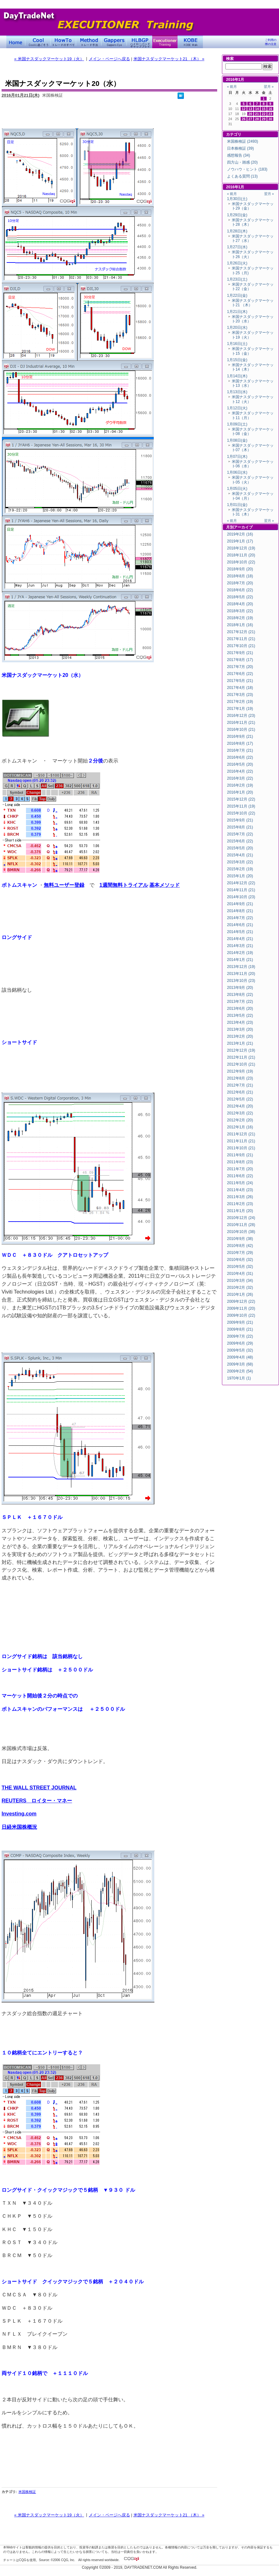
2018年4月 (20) (240, 604)
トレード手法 (88, 42)
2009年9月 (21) (240, 1322)
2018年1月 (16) (240, 625)
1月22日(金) (237, 295)
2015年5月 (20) (240, 848)
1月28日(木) (237, 231)
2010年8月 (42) (240, 1245)
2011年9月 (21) (240, 1155)
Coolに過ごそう (38, 42)
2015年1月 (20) (240, 876)
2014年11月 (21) (241, 890)
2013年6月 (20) (240, 1008)
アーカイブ (243, 527)
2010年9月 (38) (240, 1238)
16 (270, 109)
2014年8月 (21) (240, 911)
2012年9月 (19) (240, 1071)
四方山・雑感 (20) (242, 162)
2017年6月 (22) (240, 674)
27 (250, 119)
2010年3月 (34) (240, 1280)
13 (250, 109)
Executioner (165, 42)
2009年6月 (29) (240, 1343)
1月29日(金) (237, 215)
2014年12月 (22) (241, 883)
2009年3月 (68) (240, 1364)
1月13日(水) (237, 392)
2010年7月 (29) (240, 1252)
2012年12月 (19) (241, 1050)
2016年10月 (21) (241, 729)
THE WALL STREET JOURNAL (39, 1787)
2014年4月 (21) (240, 939)
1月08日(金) (237, 440)
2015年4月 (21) (240, 855)
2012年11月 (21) (241, 1057)
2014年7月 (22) (240, 918)
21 (257, 114)
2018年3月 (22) (240, 611)
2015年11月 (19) (241, 806)
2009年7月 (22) (240, 1336)
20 (250, 114)
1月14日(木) (237, 376)
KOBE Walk (190, 42)
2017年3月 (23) (240, 694)
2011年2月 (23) (240, 1204)
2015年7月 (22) (240, 834)
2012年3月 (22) (240, 1113)
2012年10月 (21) (241, 1064)
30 (270, 119)
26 (244, 119)
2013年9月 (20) (240, 987)
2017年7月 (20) (240, 667)
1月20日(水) (237, 327)
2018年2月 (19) (240, 618)
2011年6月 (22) (240, 1176)
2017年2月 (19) (240, 701)
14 (257, 109)
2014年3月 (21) (240, 946)
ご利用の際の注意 (270, 42)
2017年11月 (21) (241, 639)
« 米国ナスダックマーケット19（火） (49, 58)
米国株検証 (27, 2492)
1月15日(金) (237, 360)
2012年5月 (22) (240, 1099)
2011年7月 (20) (240, 1169)
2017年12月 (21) (241, 632)
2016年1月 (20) (240, 792)
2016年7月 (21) (240, 750)
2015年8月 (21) (240, 827)
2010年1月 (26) (240, 1294)
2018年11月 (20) (241, 555)
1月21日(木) (237, 311)
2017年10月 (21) (241, 646)
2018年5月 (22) (240, 597)
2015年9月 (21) (240, 820)
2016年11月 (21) (241, 722)
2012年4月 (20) (240, 1106)
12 (244, 109)
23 (270, 114)
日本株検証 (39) (240, 148)
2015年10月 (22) (241, 813)
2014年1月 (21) (240, 959)
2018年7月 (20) (240, 583)
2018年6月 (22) (240, 590)
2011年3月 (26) (240, 1197)
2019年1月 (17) (240, 541)
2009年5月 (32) (240, 1350)
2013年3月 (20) (240, 1029)
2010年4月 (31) (240, 1273)
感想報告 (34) (238, 155)
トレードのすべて (63, 42)
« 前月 (232, 86)
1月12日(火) (237, 408)
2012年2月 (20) (240, 1120)
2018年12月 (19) (241, 548)
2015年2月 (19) (240, 869)
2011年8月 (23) (240, 1162)
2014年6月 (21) (240, 925)
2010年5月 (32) (240, 1266)
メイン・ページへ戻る (109, 58)
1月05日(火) (237, 488)
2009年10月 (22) (241, 1315)
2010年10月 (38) (241, 1232)
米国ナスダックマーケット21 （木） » (168, 58)
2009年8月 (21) (240, 1329)
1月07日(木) (237, 456)
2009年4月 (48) (240, 1357)
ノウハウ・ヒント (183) (247, 169)
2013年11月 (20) (241, 973)
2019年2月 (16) (240, 534)
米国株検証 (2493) (242, 141)
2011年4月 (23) (240, 1190)
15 (264, 109)
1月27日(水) (237, 247)
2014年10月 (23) (241, 897)
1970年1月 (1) (239, 1378)
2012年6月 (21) (240, 1092)
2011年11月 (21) (241, 1141)
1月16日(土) (237, 343)
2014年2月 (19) (240, 953)
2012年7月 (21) (240, 1085)
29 (264, 119)
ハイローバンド (139, 42)
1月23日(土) (237, 279)
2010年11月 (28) (241, 1225)
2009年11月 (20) (241, 1308)
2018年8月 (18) (240, 576)
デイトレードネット (15, 42)
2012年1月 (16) (240, 1127)
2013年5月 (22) (240, 1015)
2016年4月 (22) (240, 771)
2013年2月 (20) (240, 1036)
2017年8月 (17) (240, 660)
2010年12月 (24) (241, 1218)
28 (257, 119)
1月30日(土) (237, 199)
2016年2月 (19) (240, 785)
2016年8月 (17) (240, 743)
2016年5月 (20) (240, 764)
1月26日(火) (237, 263)
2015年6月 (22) (240, 841)
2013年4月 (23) (240, 1022)
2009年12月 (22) (241, 1301)
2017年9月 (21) (240, 653)
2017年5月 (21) (240, 680)
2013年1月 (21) (240, 1043)
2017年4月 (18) (240, 687)
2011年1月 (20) (240, 1211)
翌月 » (269, 86)
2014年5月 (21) (240, 932)
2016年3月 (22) (240, 778)
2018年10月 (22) (241, 562)
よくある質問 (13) (242, 176)
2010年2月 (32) (240, 1287)
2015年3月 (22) (240, 862)
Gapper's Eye (114, 42)
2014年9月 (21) (240, 904)
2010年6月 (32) (240, 1259)
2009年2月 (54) (240, 1371)
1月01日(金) (237, 505)
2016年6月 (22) (240, 757)
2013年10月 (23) (241, 980)
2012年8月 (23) (240, 1078)
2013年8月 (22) (240, 994)
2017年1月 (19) (240, 708)
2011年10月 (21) (241, 1148)
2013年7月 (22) (240, 1001)
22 (264, 114)
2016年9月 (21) (240, 736)
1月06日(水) (237, 472)
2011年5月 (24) (240, 1183)
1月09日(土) (237, 424)
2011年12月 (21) (241, 1134)
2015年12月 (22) (241, 799)
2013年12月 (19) (241, 966)
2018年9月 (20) (240, 569)
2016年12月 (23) (241, 715)
